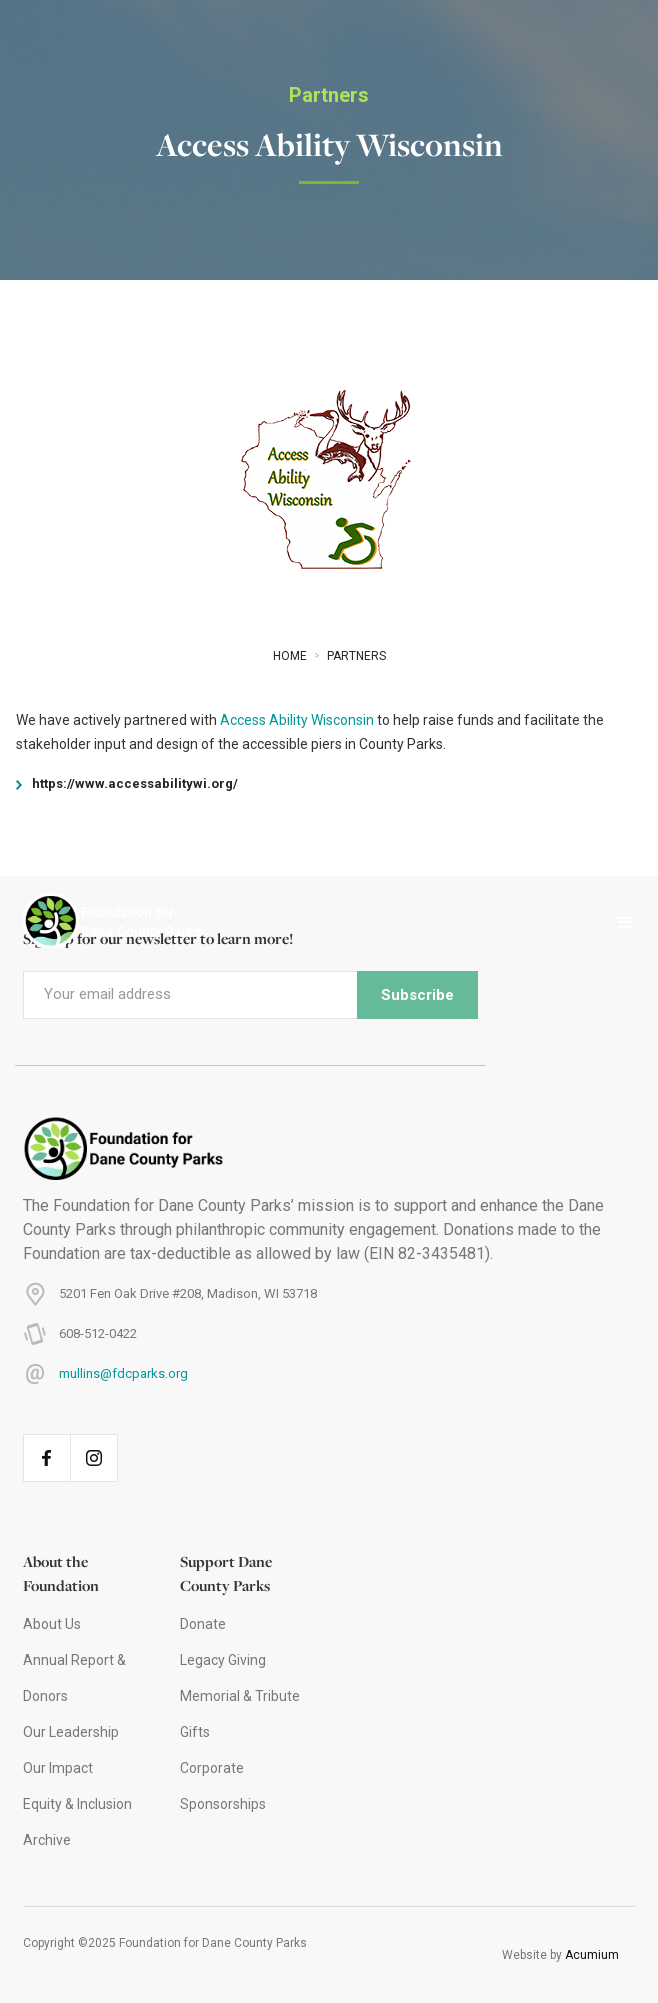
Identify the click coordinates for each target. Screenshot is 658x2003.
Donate (203, 1624)
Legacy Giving (223, 1660)
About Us (52, 1624)
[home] (102, 923)
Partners (329, 95)
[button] (626, 923)
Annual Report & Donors (74, 1678)
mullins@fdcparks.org (123, 1373)
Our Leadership (71, 1732)
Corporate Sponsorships (223, 1786)
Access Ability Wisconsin (297, 720)
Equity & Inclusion (77, 1804)
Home (290, 656)
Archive (47, 1840)
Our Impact (58, 1768)
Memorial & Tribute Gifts (240, 1714)
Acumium (592, 1955)
